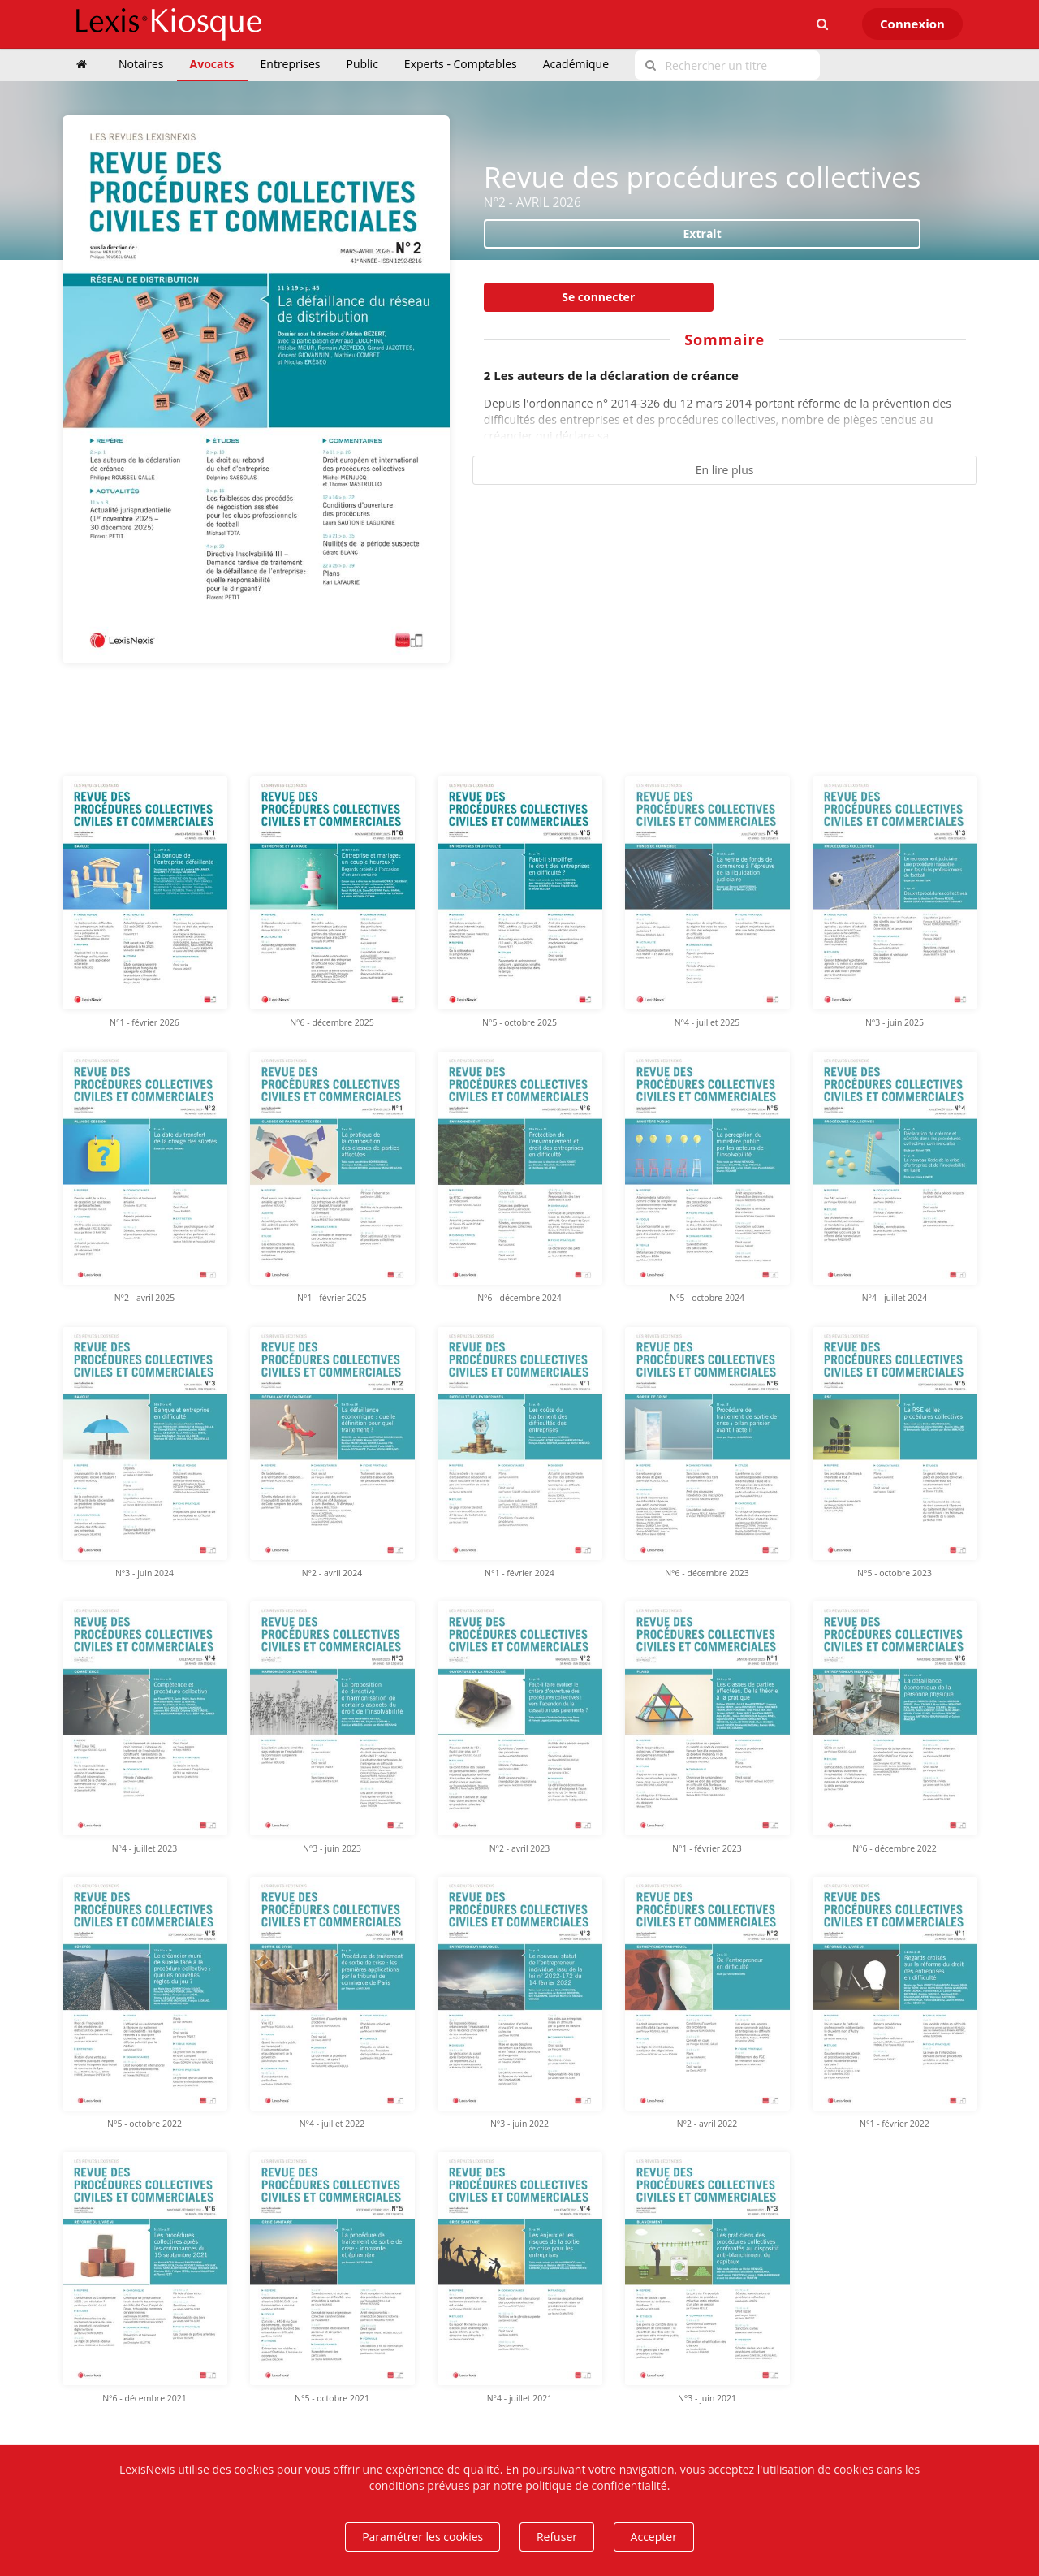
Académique (576, 63)
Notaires (141, 63)
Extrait (702, 233)
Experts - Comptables (460, 63)
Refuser (557, 2536)
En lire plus (725, 470)
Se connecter (598, 297)
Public (362, 63)
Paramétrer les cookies (422, 2536)
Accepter (654, 2536)
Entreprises (291, 63)
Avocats (212, 63)
